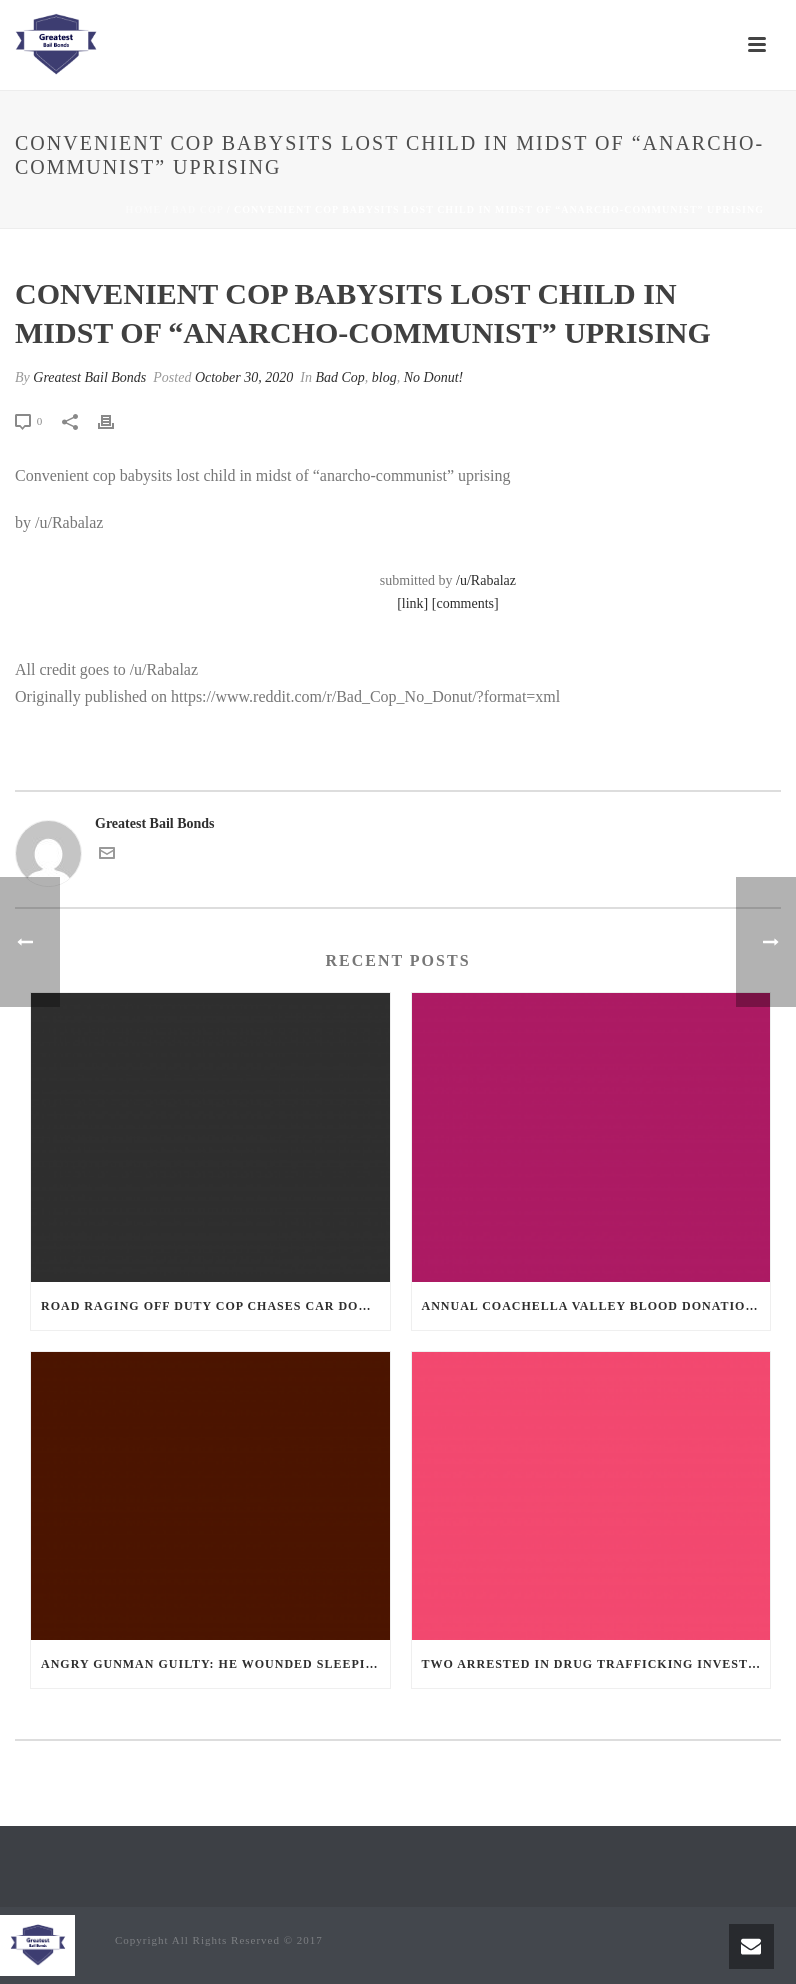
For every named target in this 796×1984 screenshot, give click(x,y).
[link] (412, 603)
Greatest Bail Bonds (89, 377)
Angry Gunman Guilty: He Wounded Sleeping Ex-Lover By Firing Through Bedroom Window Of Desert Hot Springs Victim (215, 1664)
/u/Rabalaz (486, 580)
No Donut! (434, 377)
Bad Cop (197, 209)
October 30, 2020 (244, 377)
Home (144, 209)
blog (384, 377)
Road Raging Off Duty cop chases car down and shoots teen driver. (215, 1306)
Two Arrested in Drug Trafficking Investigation (596, 1664)
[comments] (465, 603)
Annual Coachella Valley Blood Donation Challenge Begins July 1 (596, 1306)
